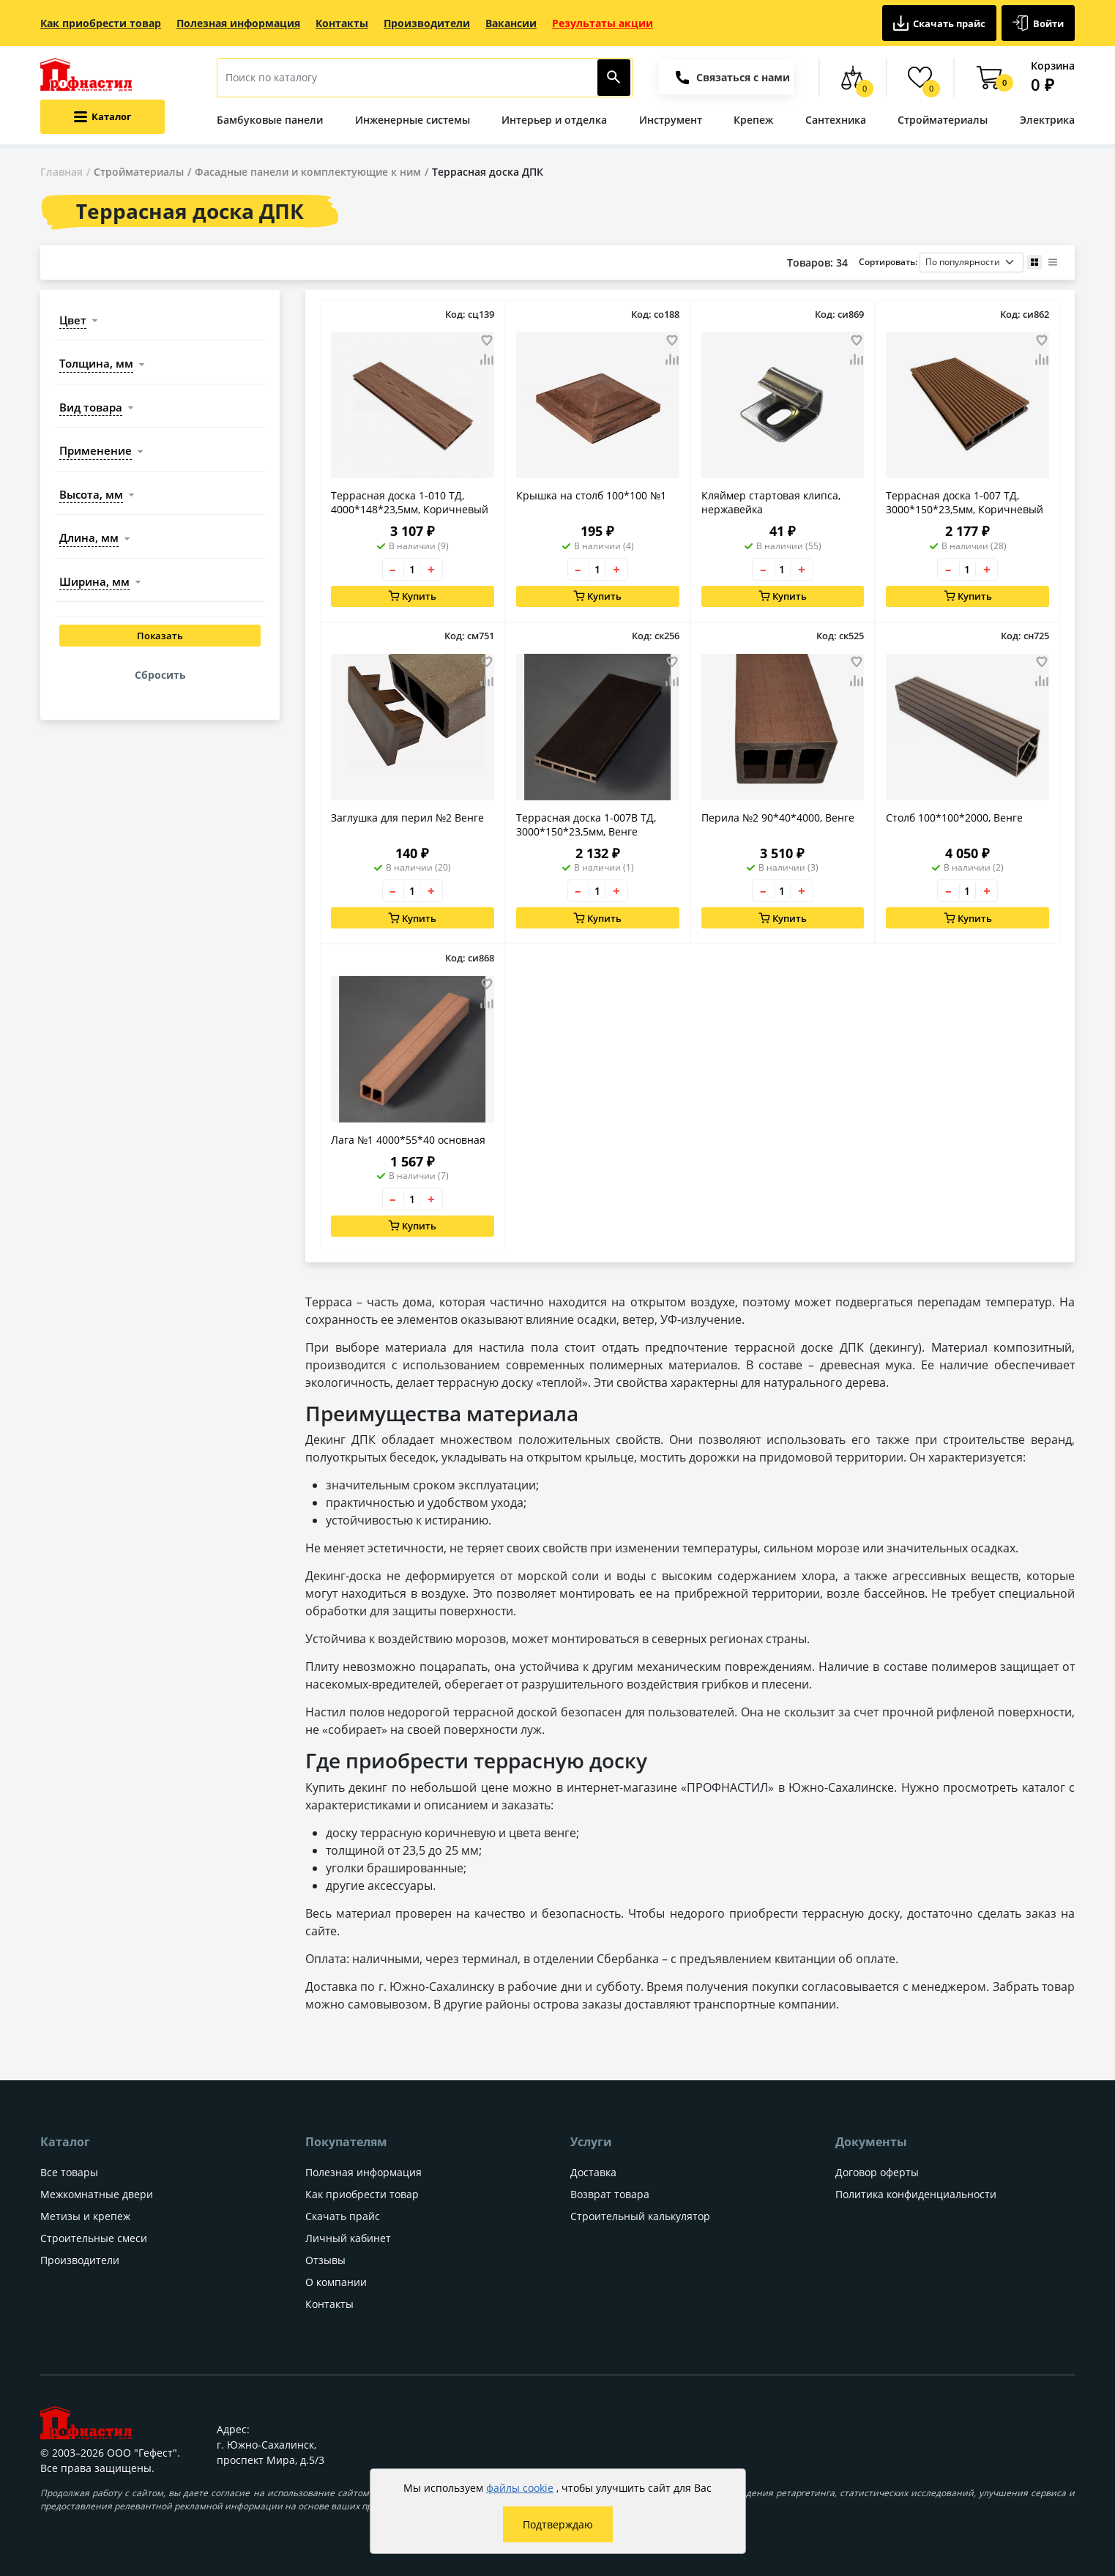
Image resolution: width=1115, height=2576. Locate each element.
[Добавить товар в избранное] (487, 340)
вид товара (90, 407)
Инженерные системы (412, 120)
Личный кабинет (348, 2238)
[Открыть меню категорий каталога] (102, 117)
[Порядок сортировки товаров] (972, 262)
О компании (336, 2282)
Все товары (69, 2172)
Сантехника (835, 120)
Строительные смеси (93, 2238)
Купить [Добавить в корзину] (412, 596)
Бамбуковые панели (270, 120)
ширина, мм (94, 581)
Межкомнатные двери (96, 2194)
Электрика (1047, 120)
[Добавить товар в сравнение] (487, 360)
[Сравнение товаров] (853, 77)
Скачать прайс (939, 23)
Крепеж (753, 120)
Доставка (593, 2172)
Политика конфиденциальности (915, 2194)
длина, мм (89, 537)
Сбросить (160, 675)
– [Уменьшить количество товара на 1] (392, 569)
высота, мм (91, 494)
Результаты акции (602, 23)
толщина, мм (96, 363)
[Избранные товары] (920, 77)
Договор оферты (877, 2172)
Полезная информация (238, 23)
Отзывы (325, 2260)
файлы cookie (519, 2488)
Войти (1038, 23)
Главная (61, 172)
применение (95, 450)
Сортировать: (941, 262)
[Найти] (613, 77)
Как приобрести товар (100, 23)
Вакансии (511, 23)
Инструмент (670, 120)
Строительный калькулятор (640, 2216)
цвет (72, 320)
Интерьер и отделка (554, 120)
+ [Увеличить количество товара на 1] (431, 569)
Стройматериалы (943, 120)
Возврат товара (609, 2194)
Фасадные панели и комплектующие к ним (308, 172)
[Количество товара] (412, 569)
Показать (160, 635)
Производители (427, 23)
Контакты (342, 23)
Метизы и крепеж (85, 2216)
